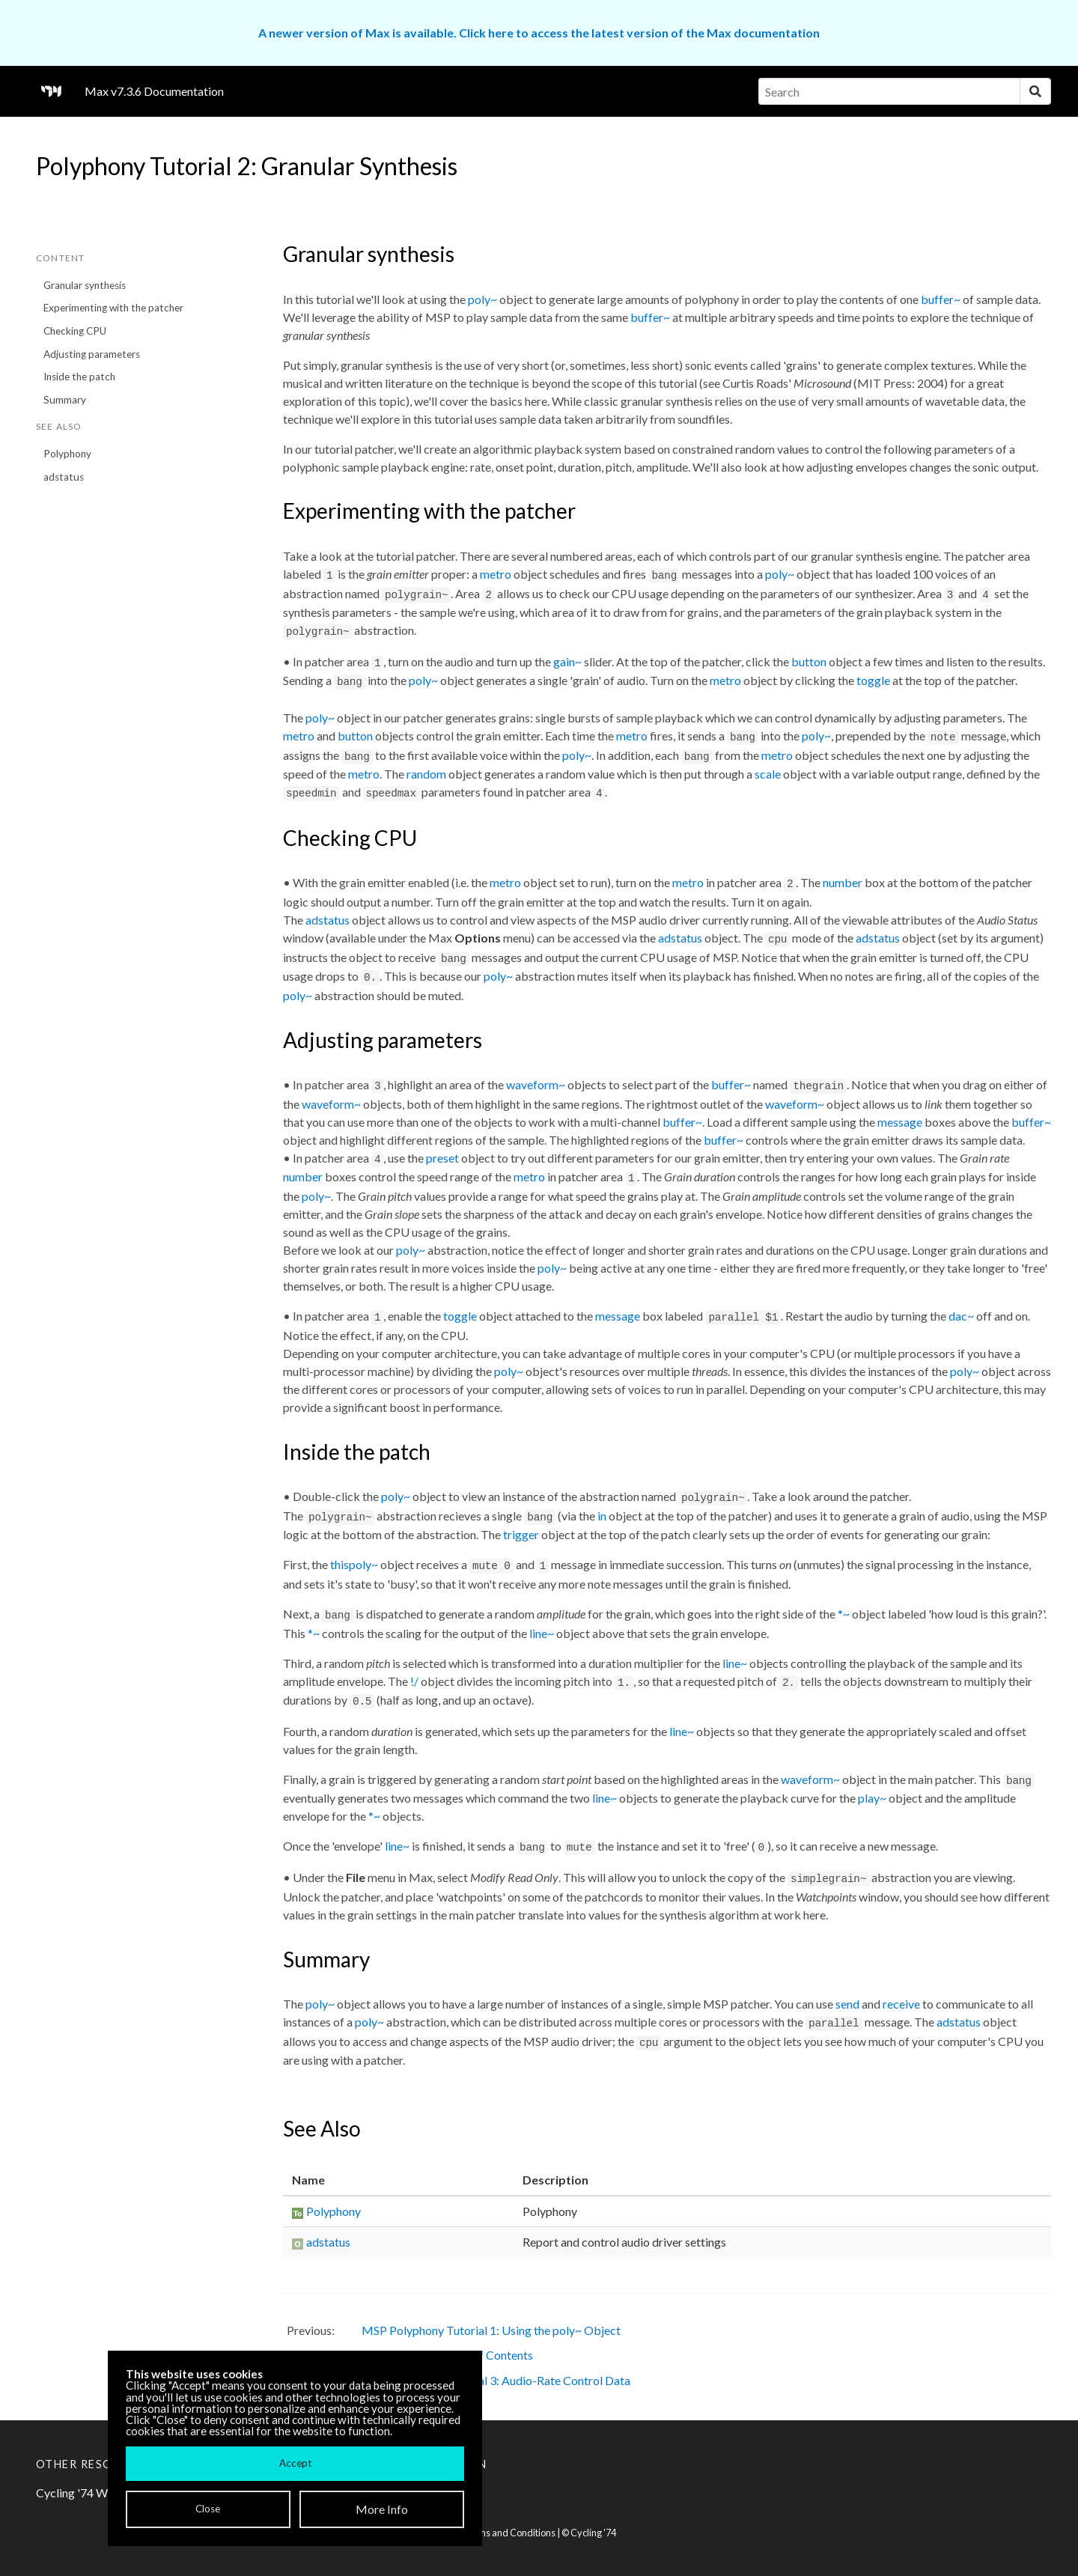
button (808, 661)
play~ (872, 1798)
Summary (64, 400)
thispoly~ (354, 1564)
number (842, 882)
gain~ (567, 661)
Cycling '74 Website (88, 2492)
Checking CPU (74, 331)
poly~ (482, 299)
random (426, 774)
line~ (541, 1633)
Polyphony (67, 454)
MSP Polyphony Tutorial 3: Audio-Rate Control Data (496, 2380)
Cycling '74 (593, 2533)
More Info (382, 2509)
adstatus (63, 477)
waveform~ (535, 1084)
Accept (295, 2463)
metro (495, 574)
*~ (844, 1614)
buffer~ (940, 299)
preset (442, 1158)
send (847, 2004)
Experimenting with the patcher (113, 308)
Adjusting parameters (91, 354)
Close (207, 2509)
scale (768, 774)
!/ (414, 1681)
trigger (521, 1534)
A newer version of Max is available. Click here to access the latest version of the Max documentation (539, 32)
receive (901, 2004)
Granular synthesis (84, 285)
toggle (873, 680)
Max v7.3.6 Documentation (154, 91)
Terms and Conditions (509, 2533)
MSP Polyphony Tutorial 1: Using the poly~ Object (491, 2330)
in (601, 1515)
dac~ (961, 1316)
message (899, 1122)
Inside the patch (79, 377)
